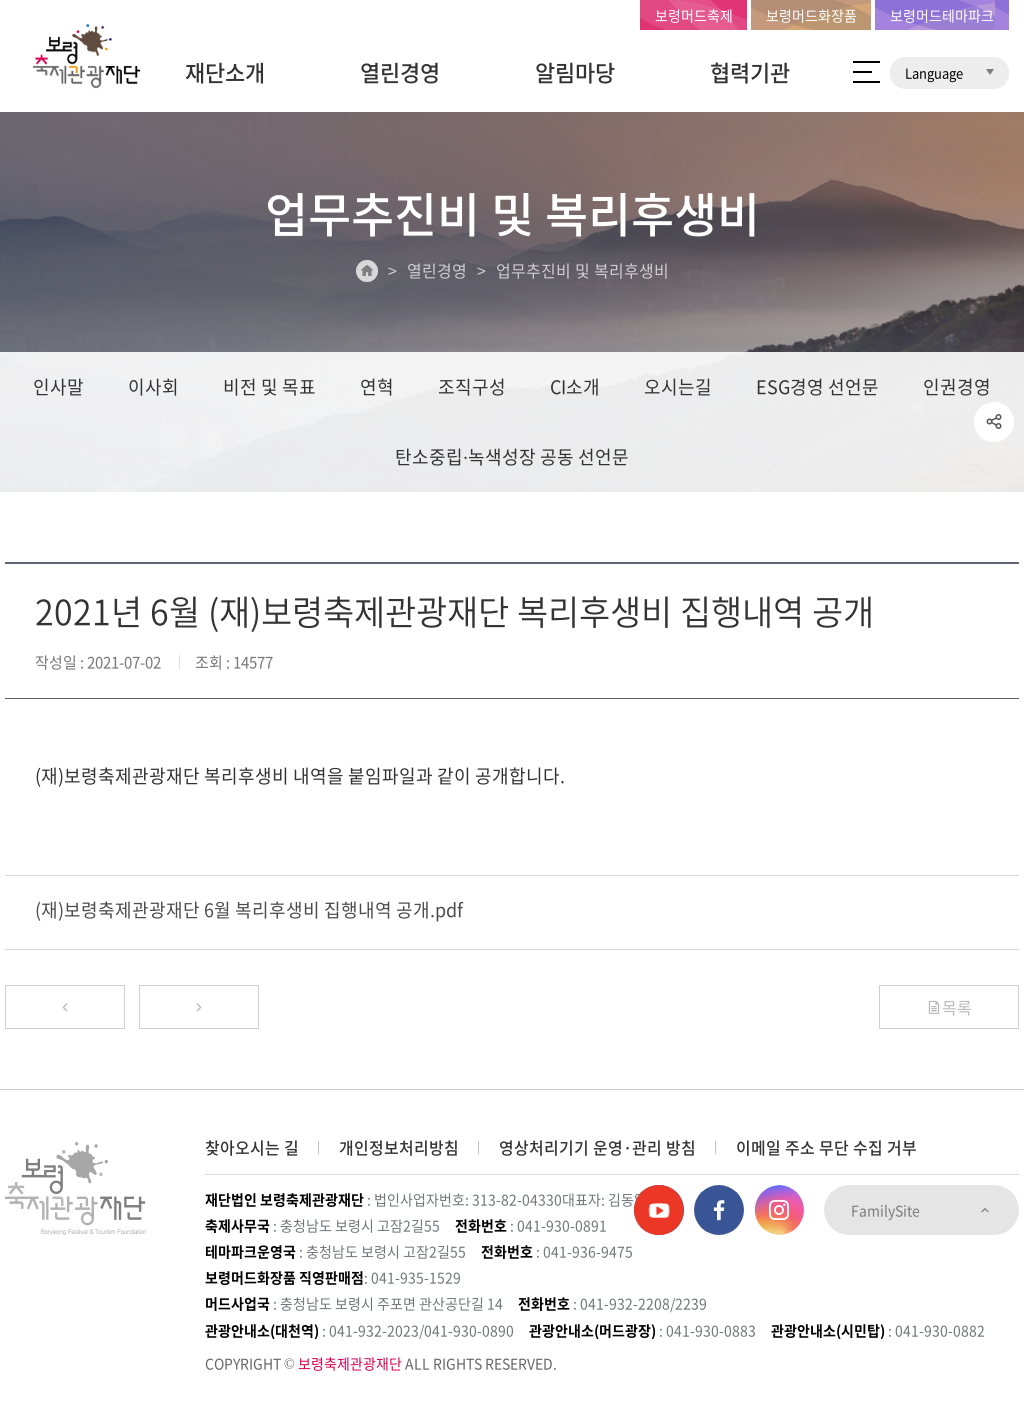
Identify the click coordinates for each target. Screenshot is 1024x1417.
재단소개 (225, 71)
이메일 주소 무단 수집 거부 (826, 1147)
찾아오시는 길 (252, 1147)
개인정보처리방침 (399, 1147)
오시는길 (678, 386)
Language (949, 72)
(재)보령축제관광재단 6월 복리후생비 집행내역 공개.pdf (249, 909)
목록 (949, 1007)
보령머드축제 (694, 15)
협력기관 (750, 71)
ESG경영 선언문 (817, 386)
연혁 (377, 386)
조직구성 (472, 386)
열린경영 (400, 71)
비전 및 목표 (269, 386)
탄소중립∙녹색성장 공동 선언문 (512, 456)
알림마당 (575, 71)
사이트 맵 (866, 72)
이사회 (153, 386)
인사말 (58, 386)
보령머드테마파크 (942, 15)
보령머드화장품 (811, 15)
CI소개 (575, 386)
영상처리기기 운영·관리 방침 (597, 1147)
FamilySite (921, 1210)
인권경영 (957, 386)
